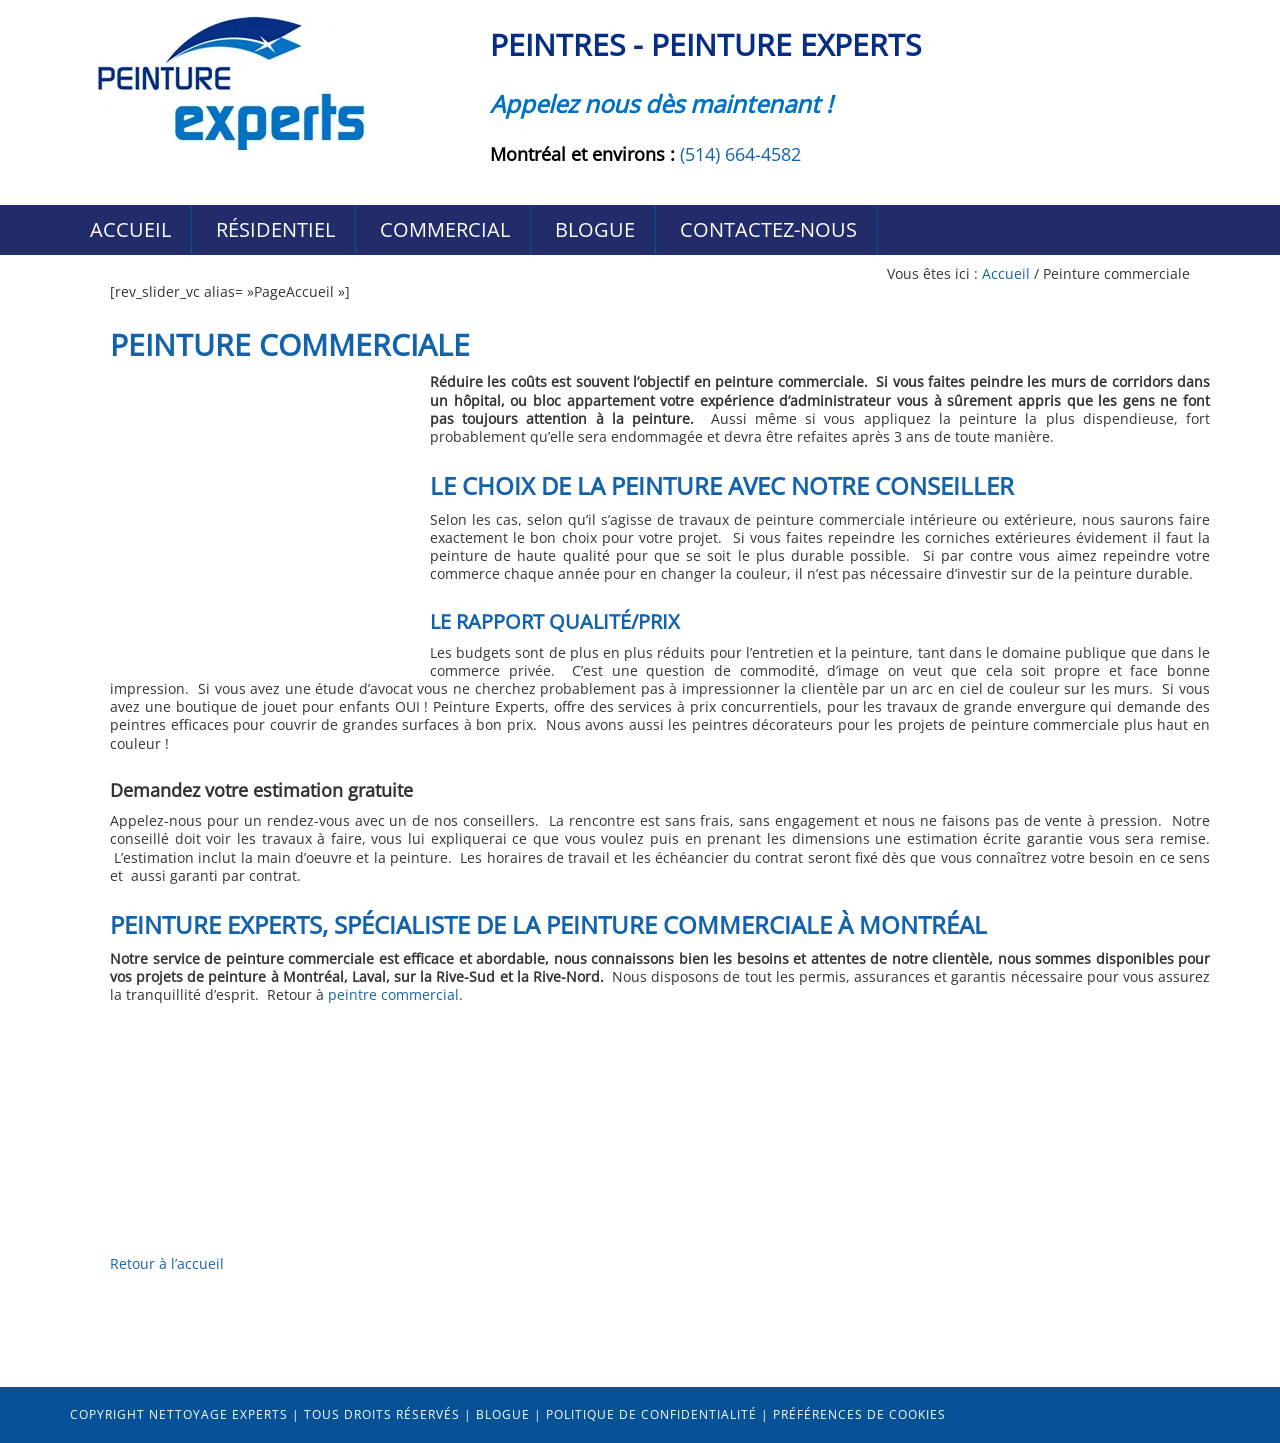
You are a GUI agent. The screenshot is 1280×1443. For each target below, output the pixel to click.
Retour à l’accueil (167, 1263)
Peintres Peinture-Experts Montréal (230, 82)
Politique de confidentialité (651, 1414)
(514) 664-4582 (740, 154)
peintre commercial (393, 994)
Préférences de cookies (859, 1414)
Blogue (503, 1414)
